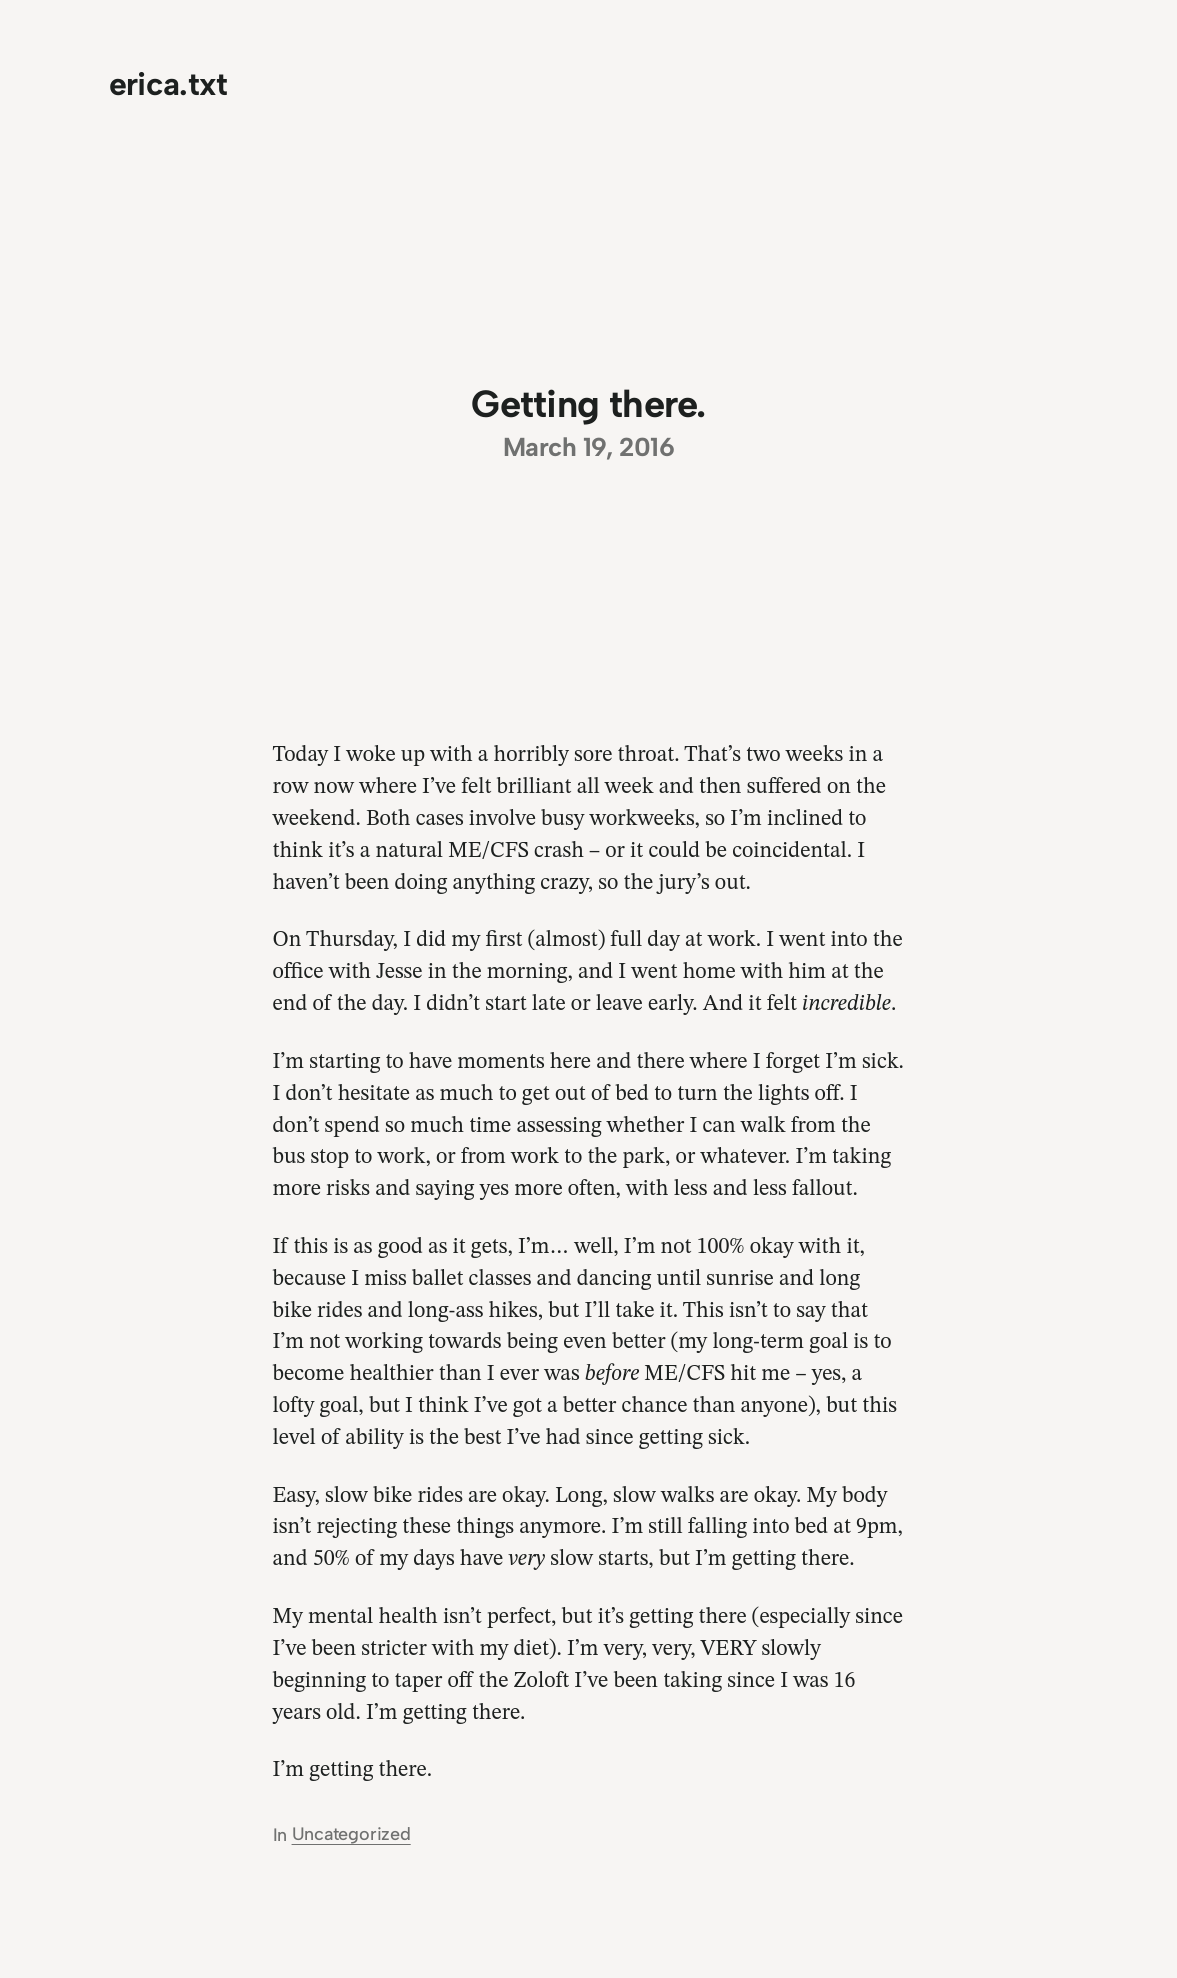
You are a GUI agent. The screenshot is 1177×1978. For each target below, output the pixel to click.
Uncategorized (351, 1834)
